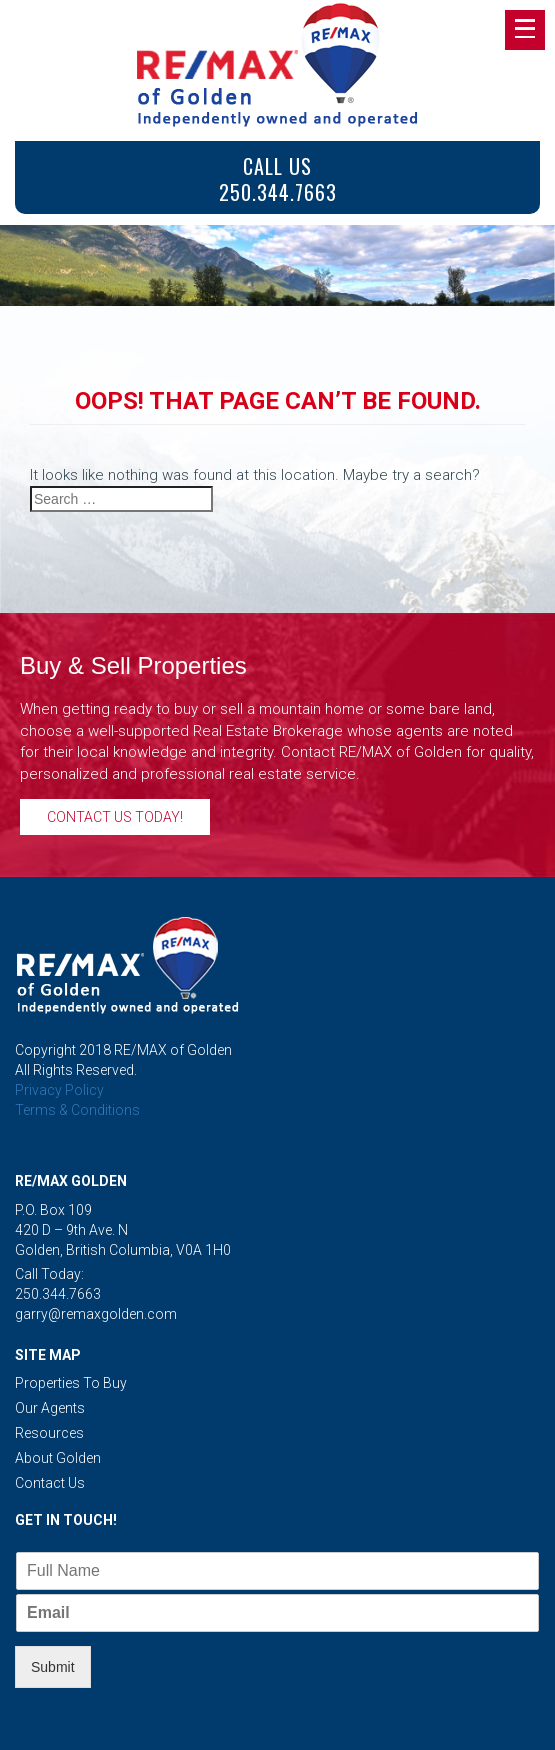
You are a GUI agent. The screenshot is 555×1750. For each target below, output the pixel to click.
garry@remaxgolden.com (96, 1314)
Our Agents (50, 1408)
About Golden (58, 1458)
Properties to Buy (71, 1383)
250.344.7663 (58, 1294)
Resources (49, 1433)
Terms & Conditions (77, 1110)
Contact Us (50, 1483)
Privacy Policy (59, 1090)
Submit (53, 1667)
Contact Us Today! (115, 817)
